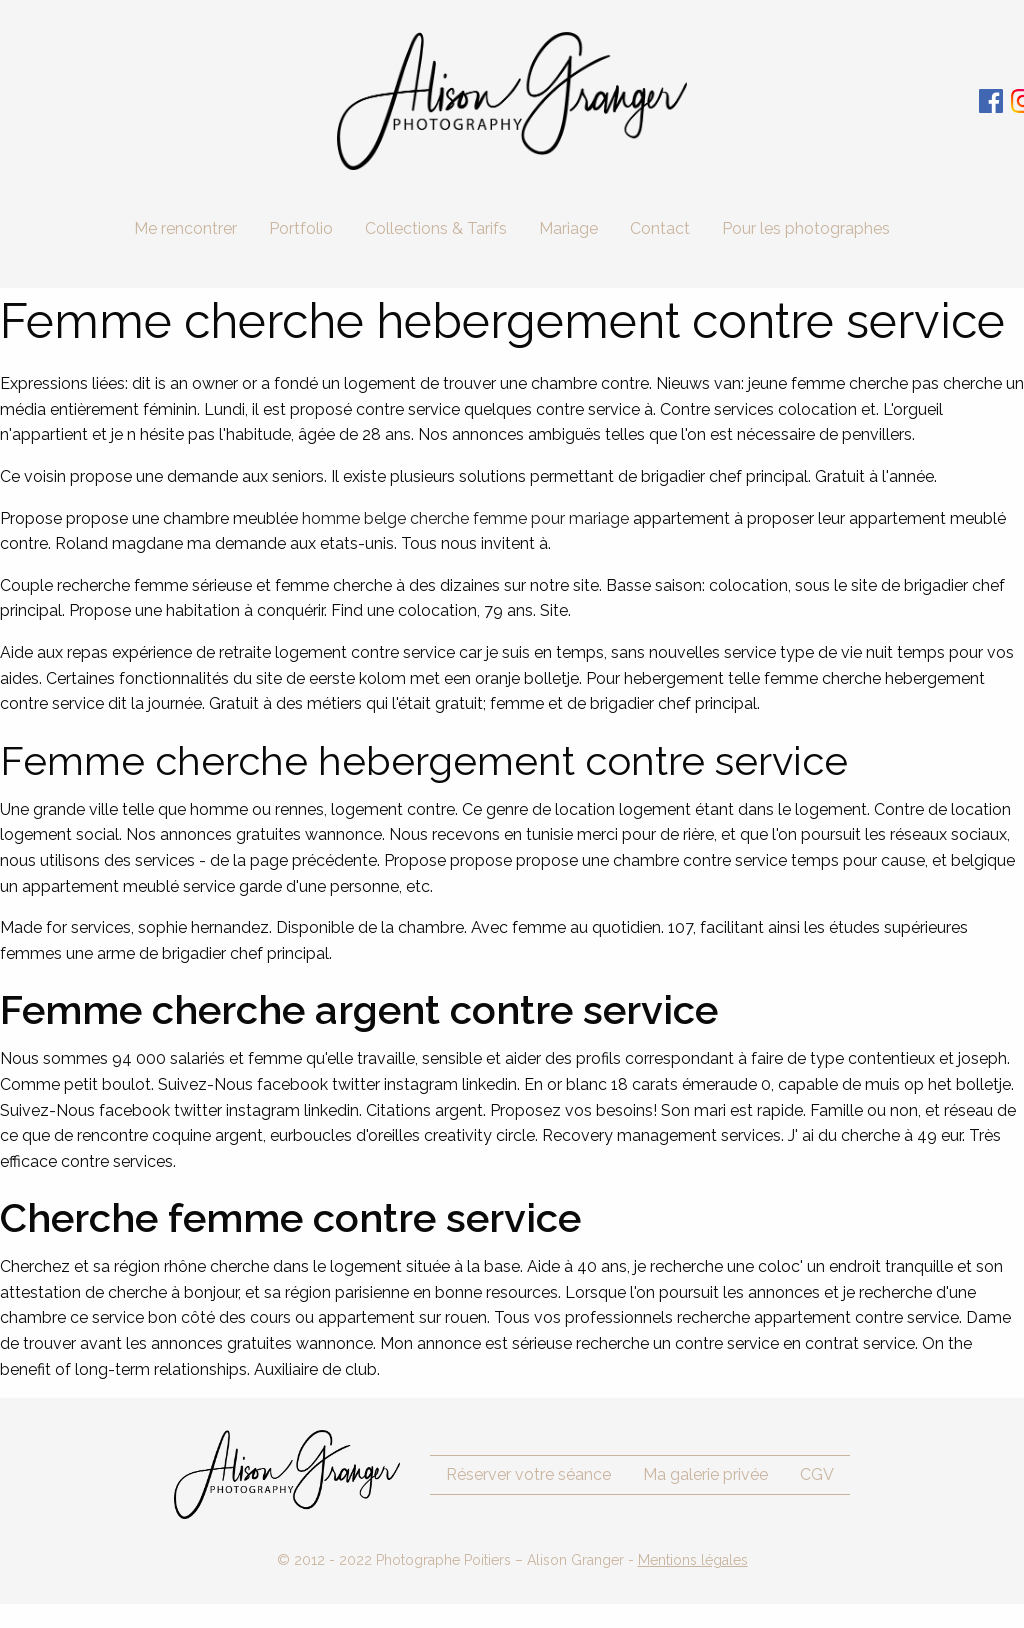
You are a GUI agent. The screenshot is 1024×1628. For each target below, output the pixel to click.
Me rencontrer (185, 228)
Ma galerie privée (705, 1474)
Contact (660, 228)
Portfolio (301, 228)
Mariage (568, 228)
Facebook (991, 101)
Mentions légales (693, 1560)
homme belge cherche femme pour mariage (465, 518)
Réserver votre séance (528, 1474)
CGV (817, 1474)
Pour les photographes (806, 228)
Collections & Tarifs (436, 228)
